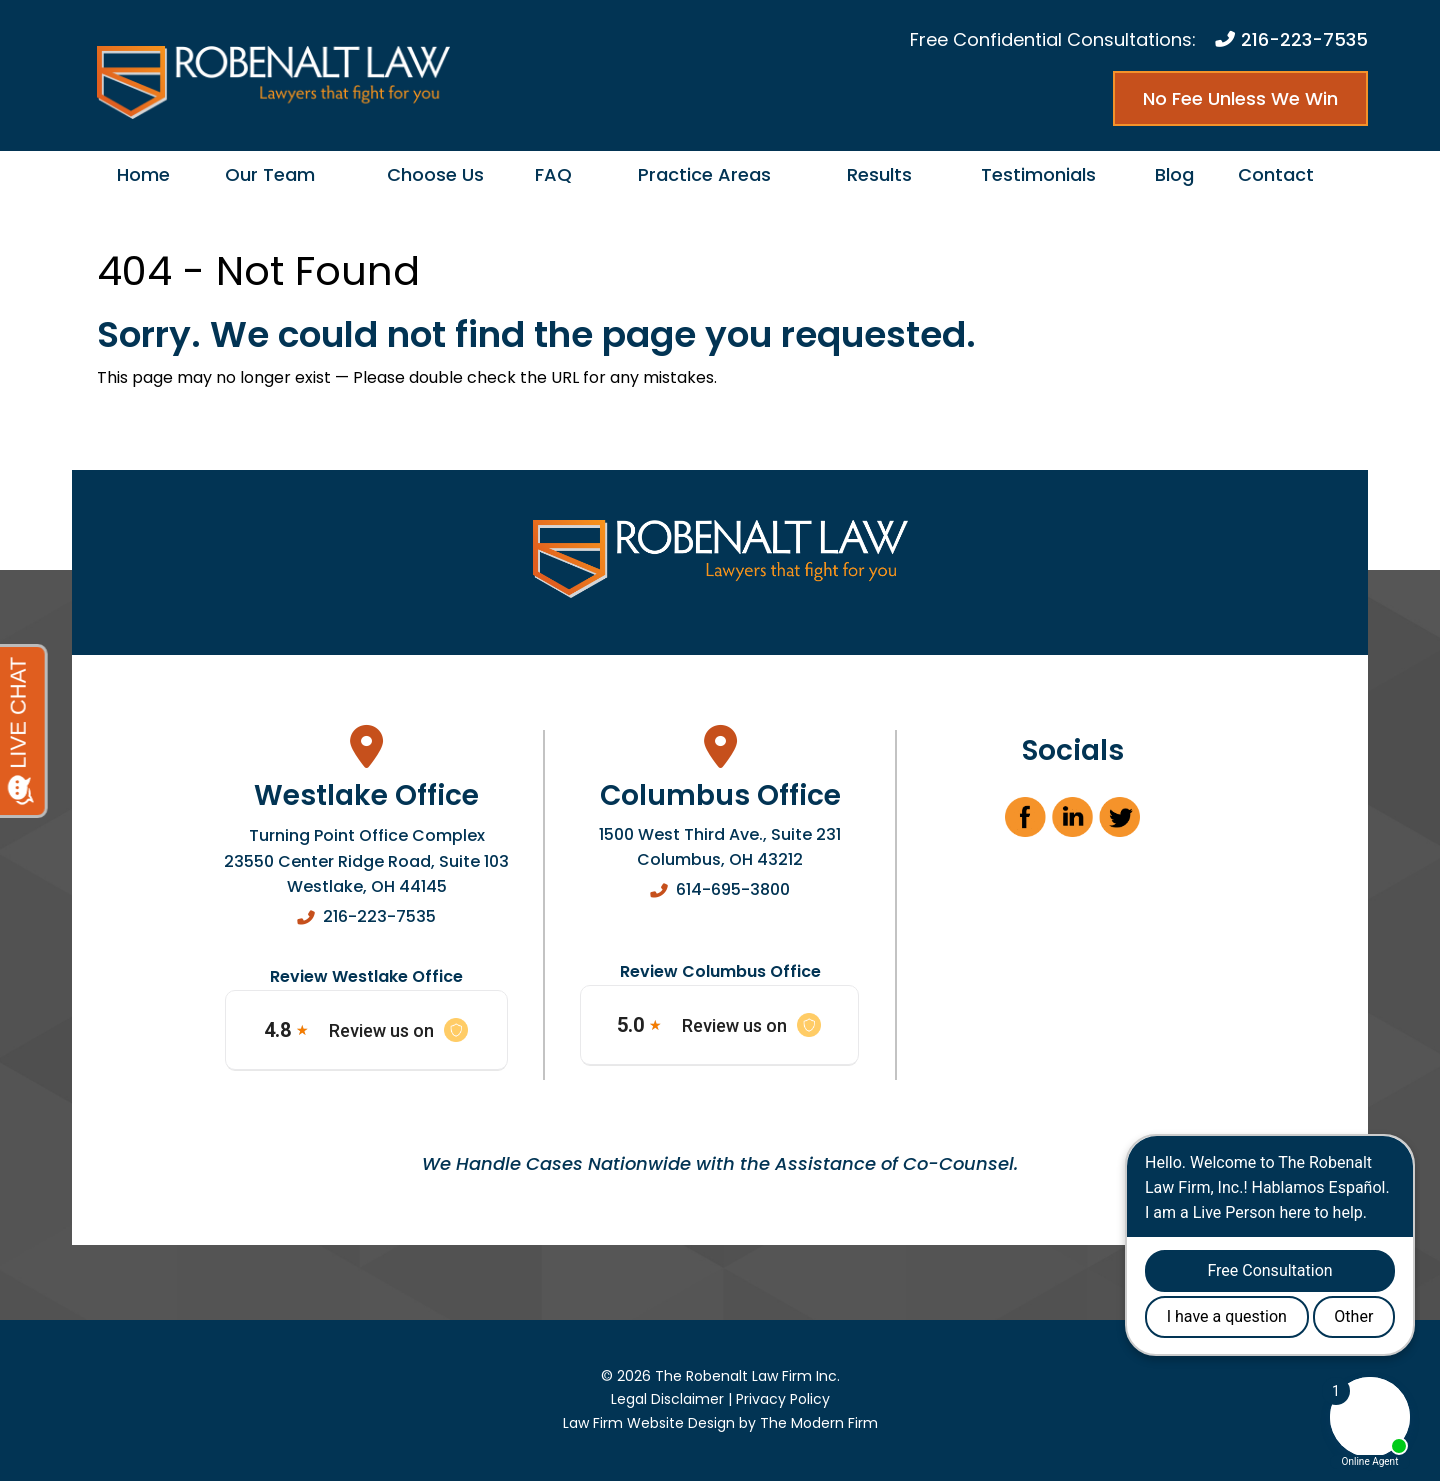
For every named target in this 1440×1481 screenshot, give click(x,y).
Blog (1174, 174)
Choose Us (435, 174)
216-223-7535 (1304, 39)
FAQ (553, 174)
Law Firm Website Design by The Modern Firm (720, 1423)
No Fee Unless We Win (1240, 98)
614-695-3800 (733, 889)
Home (143, 174)
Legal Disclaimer (667, 1399)
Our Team (270, 174)
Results (879, 174)
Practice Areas (704, 174)
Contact (1276, 174)
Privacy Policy (783, 1399)
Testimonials (1038, 174)
